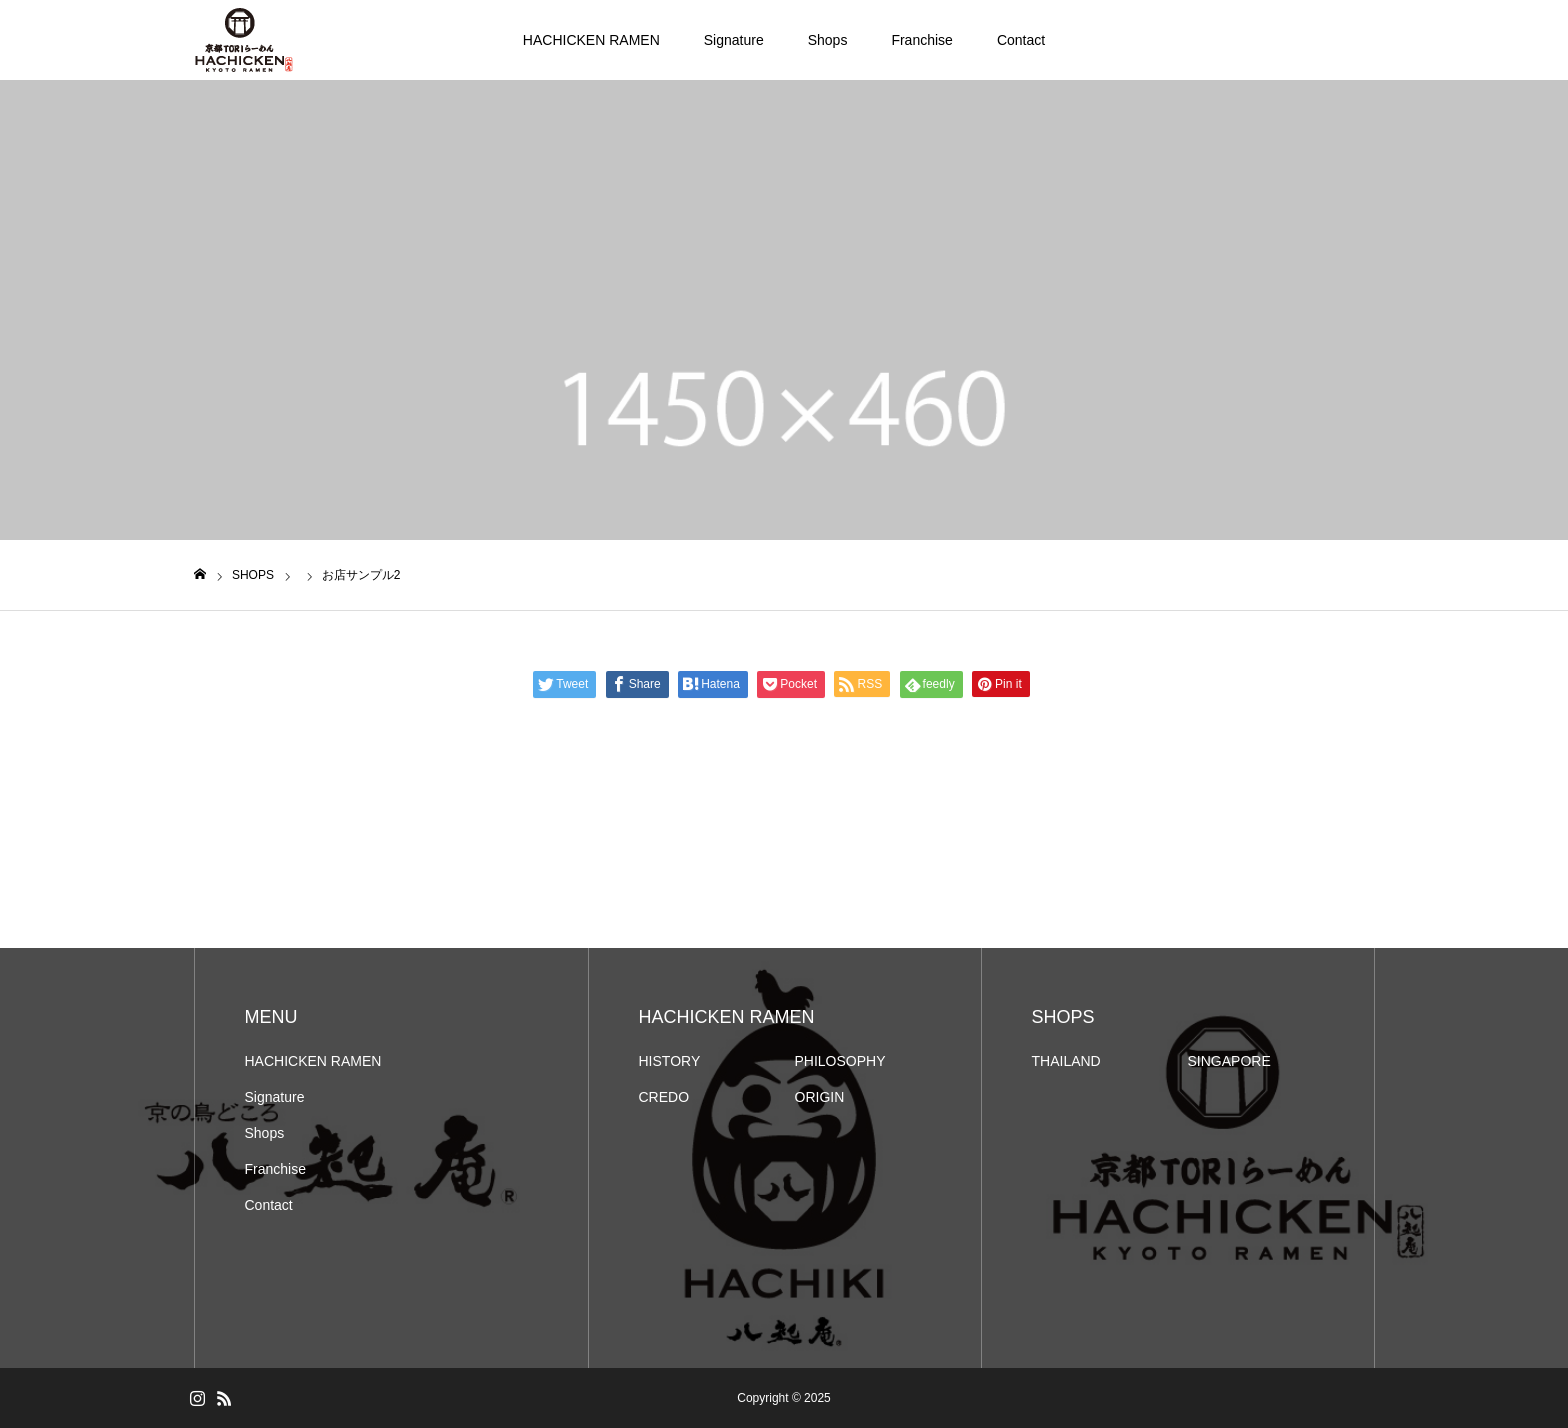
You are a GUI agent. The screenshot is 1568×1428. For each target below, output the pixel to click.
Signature (734, 40)
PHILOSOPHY (840, 1061)
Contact (1021, 40)
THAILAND (1066, 1061)
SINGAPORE (1229, 1061)
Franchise (921, 40)
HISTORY (670, 1061)
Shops (828, 40)
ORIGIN (820, 1097)
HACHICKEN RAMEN (591, 40)
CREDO (664, 1097)
